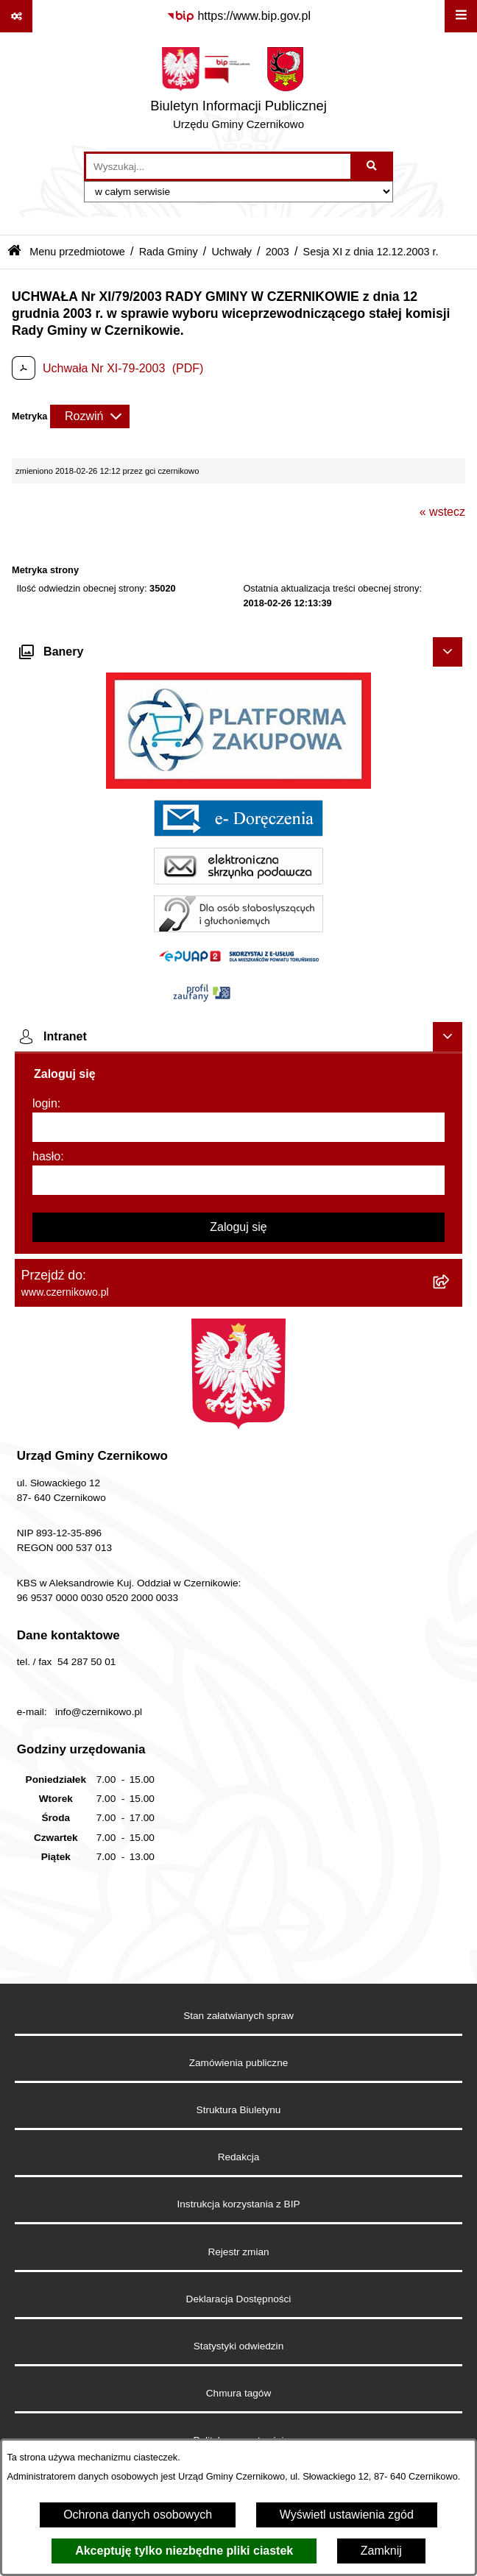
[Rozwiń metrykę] (90, 416)
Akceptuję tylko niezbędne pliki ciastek (184, 2550)
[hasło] (238, 1180)
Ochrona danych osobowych (137, 2514)
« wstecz (442, 511)
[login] (238, 1127)
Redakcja (239, 2156)
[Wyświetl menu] (461, 16)
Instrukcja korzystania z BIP (238, 2204)
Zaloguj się (238, 1227)
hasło (46, 1156)
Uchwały (231, 252)
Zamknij (381, 2550)
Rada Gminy (168, 252)
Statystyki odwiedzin (238, 2346)
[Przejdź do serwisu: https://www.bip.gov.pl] (238, 16)
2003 (277, 252)
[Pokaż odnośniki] (16, 16)
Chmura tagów (238, 2393)
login (44, 1103)
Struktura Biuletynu (239, 2109)
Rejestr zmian (238, 2251)
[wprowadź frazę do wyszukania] (218, 166)
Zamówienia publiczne (239, 2062)
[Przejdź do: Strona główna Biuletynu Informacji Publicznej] (14, 252)
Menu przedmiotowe (77, 252)
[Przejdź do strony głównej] (238, 92)
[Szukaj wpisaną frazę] (373, 166)
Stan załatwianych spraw (238, 2015)
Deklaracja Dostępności (239, 2298)
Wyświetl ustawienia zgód (347, 2514)
